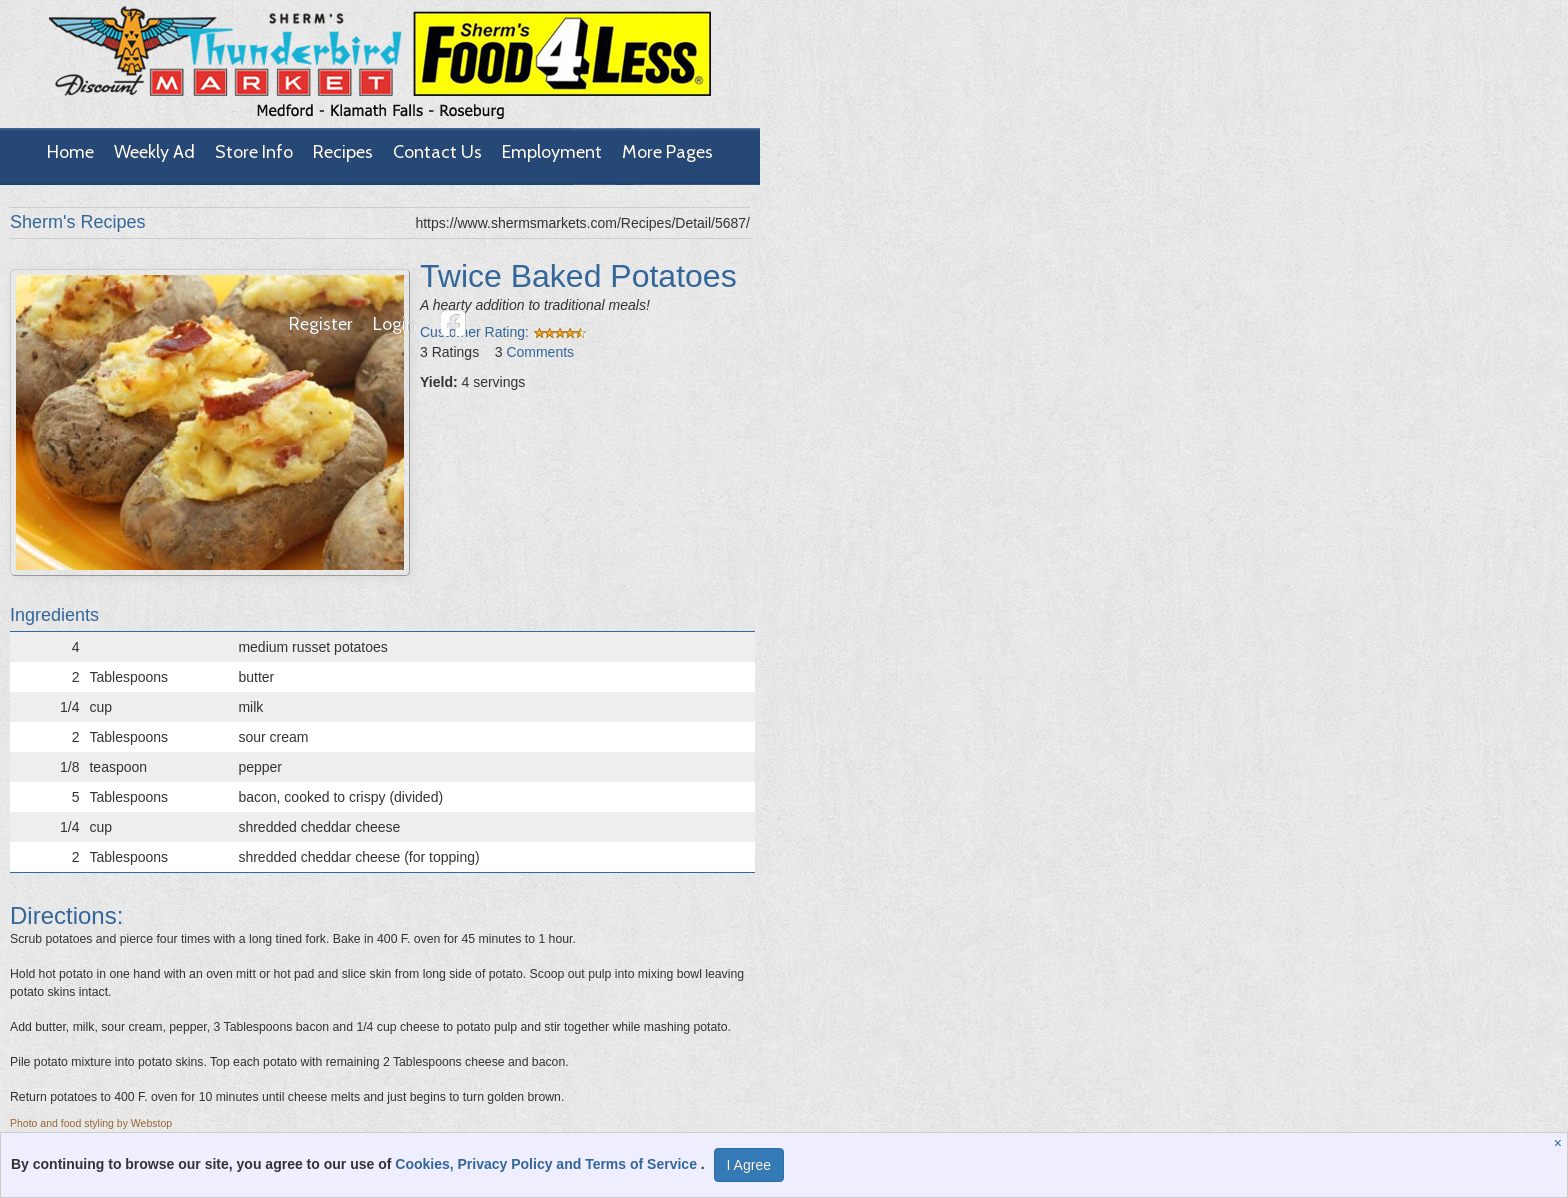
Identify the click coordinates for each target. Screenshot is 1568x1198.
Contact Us (437, 152)
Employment (552, 152)
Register (321, 324)
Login (394, 324)
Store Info (254, 152)
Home (70, 152)
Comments (540, 352)
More (667, 152)
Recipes (343, 152)
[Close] (1560, 1143)
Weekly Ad (154, 152)
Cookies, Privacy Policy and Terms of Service (548, 1164)
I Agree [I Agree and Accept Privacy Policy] (749, 1165)
